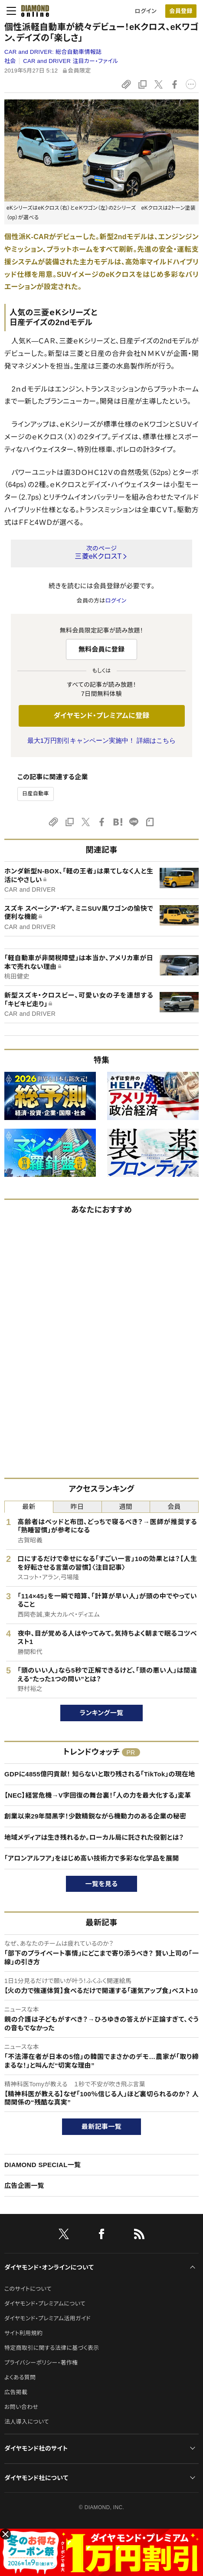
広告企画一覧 (24, 2185)
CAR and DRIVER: (53, 52)
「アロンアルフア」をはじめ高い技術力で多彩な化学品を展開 (91, 1858)
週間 (126, 1506)
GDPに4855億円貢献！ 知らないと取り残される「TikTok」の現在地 (99, 1774)
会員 (174, 1506)
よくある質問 (20, 2377)
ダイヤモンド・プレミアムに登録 (101, 715)
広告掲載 (15, 2392)
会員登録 (180, 11)
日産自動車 (35, 794)
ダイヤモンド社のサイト (36, 2448)
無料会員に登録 (102, 649)
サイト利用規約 (23, 2333)
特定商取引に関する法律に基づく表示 (51, 2348)
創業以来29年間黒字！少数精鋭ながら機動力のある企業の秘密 (95, 1816)
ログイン (146, 11)
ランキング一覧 (102, 1712)
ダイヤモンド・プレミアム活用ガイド (47, 2318)
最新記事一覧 (101, 2126)
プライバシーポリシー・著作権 (41, 2362)
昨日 (77, 1506)
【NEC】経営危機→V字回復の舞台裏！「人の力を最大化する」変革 (97, 1795)
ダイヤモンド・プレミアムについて (44, 2303)
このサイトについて (28, 2289)
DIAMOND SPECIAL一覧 (42, 2164)
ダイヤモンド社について (36, 2477)
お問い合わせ (21, 2407)
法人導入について (26, 2421)
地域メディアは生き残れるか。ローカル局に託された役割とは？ (93, 1837)
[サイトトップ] (32, 11)
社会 (10, 61)
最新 (29, 1506)
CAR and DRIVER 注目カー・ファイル (70, 61)
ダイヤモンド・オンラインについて (49, 2267)
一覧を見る (101, 1884)
